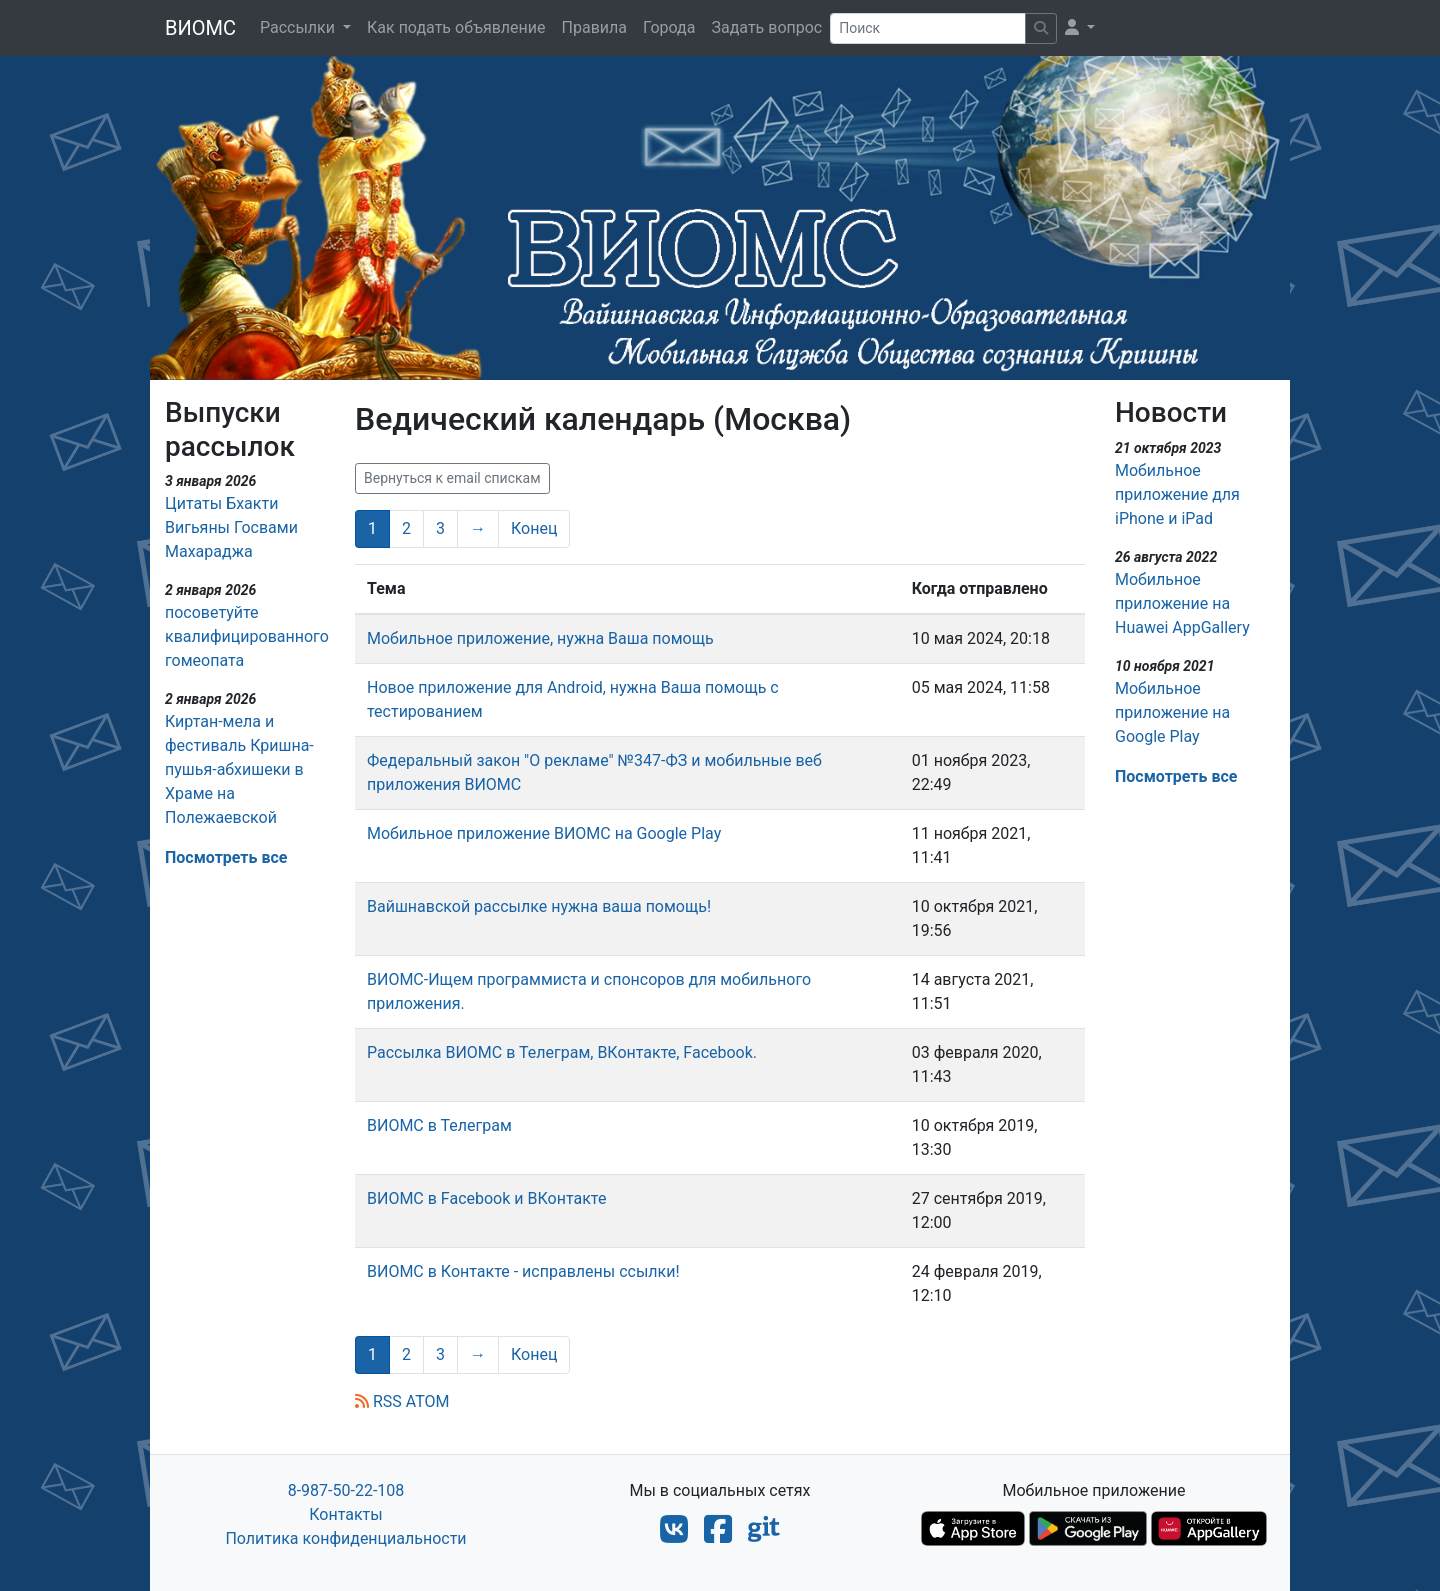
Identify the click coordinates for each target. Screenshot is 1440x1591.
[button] (1080, 28)
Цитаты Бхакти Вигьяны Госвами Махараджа (231, 527)
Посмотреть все (226, 857)
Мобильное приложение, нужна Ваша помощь (540, 638)
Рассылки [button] (299, 27)
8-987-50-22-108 (346, 1490)
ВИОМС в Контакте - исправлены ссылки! (523, 1271)
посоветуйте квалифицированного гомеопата (247, 636)
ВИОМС (200, 28)
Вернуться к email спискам (452, 478)
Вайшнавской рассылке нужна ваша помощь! (539, 906)
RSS (378, 1401)
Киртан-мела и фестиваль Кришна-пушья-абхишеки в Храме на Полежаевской (239, 769)
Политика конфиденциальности (345, 1538)
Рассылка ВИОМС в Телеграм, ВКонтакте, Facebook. (562, 1052)
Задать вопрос (766, 27)
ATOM (428, 1401)
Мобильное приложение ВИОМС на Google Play (544, 833)
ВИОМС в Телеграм (439, 1125)
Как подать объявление (456, 27)
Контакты (345, 1514)
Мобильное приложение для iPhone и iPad (1177, 494)
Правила (594, 27)
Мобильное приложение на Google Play (1172, 712)
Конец (534, 528)
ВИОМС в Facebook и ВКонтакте (486, 1198)
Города (669, 27)
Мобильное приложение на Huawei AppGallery (1182, 603)
